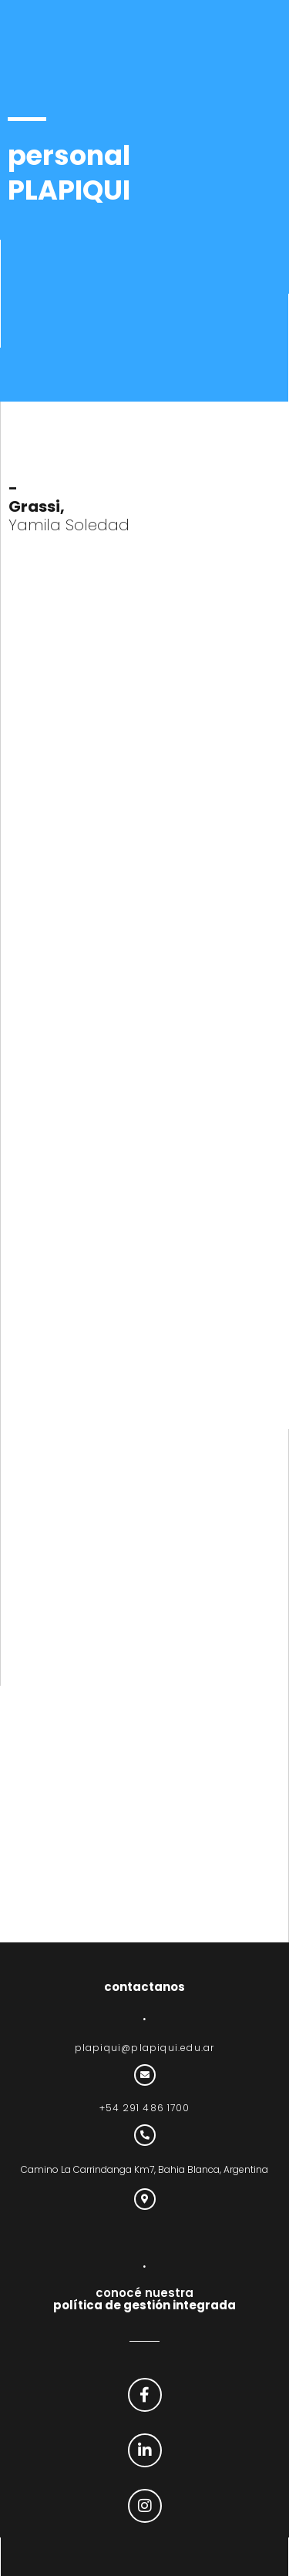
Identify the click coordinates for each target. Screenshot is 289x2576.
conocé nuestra (144, 2299)
